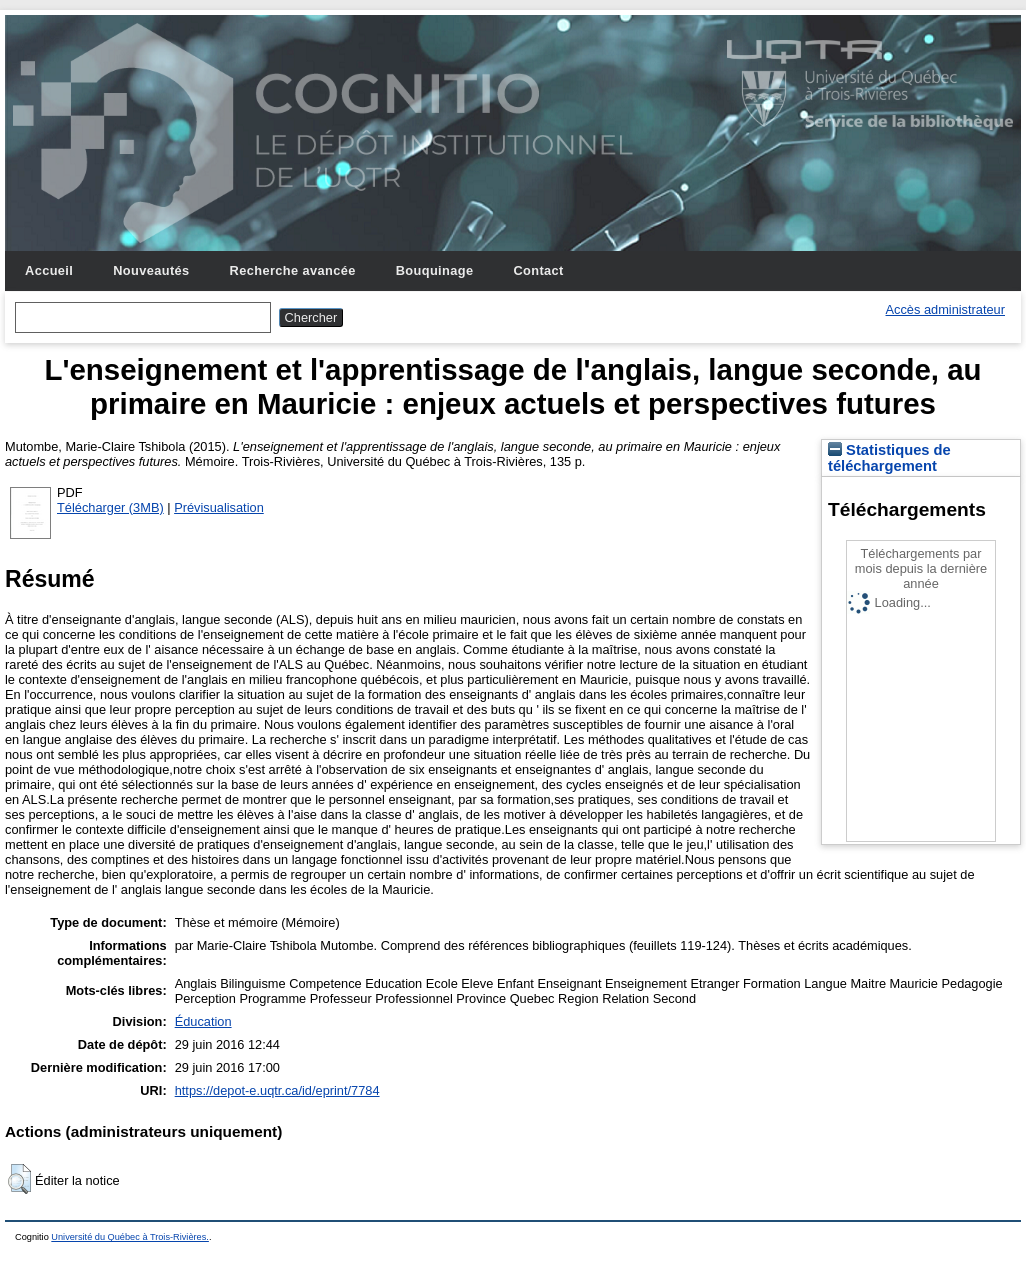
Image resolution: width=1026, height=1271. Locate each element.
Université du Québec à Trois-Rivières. (130, 1237)
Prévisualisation (219, 507)
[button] (19, 1179)
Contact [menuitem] (538, 270)
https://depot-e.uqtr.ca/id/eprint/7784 (277, 1090)
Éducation (203, 1021)
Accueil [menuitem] (49, 270)
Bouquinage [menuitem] (435, 270)
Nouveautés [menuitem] (151, 270)
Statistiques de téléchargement (889, 458)
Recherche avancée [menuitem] (293, 270)
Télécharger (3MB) (110, 507)
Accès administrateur (945, 309)
